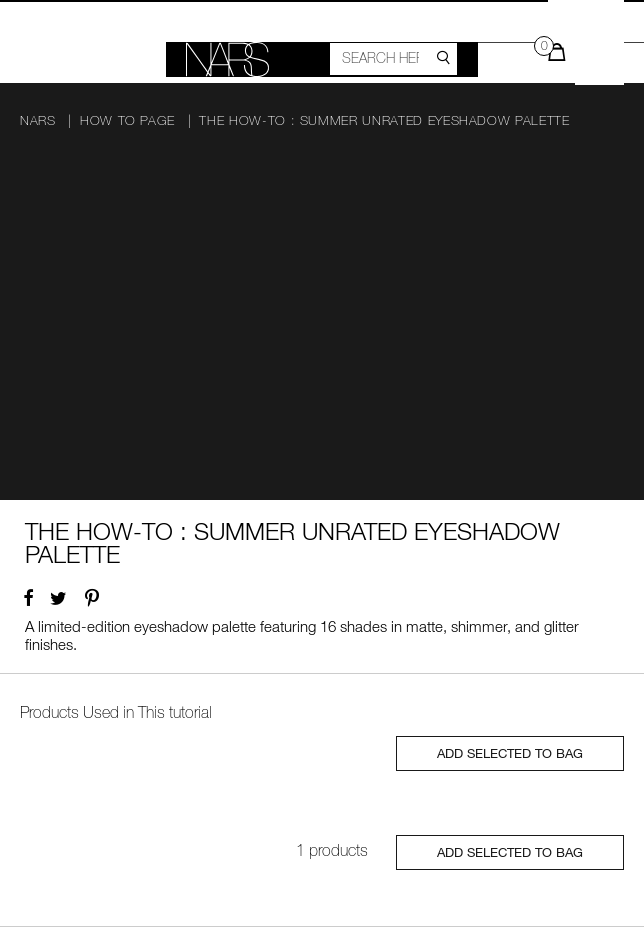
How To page (127, 120)
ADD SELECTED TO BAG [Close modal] (510, 753)
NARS (38, 120)
